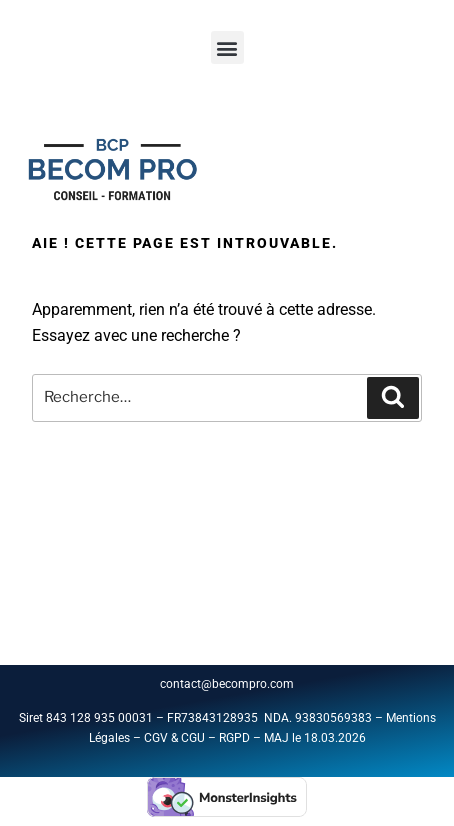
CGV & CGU (174, 738)
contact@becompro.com (228, 684)
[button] (227, 47)
